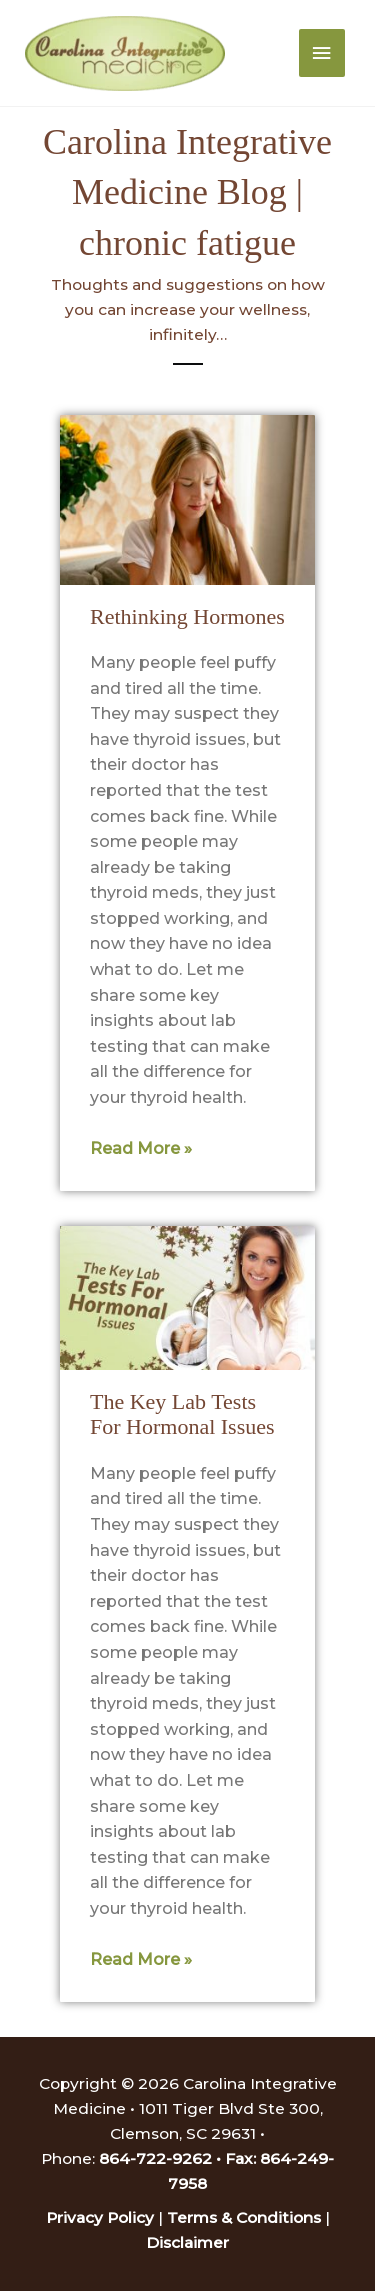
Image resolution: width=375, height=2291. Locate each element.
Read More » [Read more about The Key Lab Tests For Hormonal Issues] (141, 1959)
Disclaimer (187, 2242)
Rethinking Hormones (187, 616)
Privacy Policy (100, 2217)
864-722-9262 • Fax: (179, 2158)
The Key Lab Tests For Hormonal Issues (182, 1414)
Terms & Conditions (244, 2217)
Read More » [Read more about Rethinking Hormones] (141, 1148)
